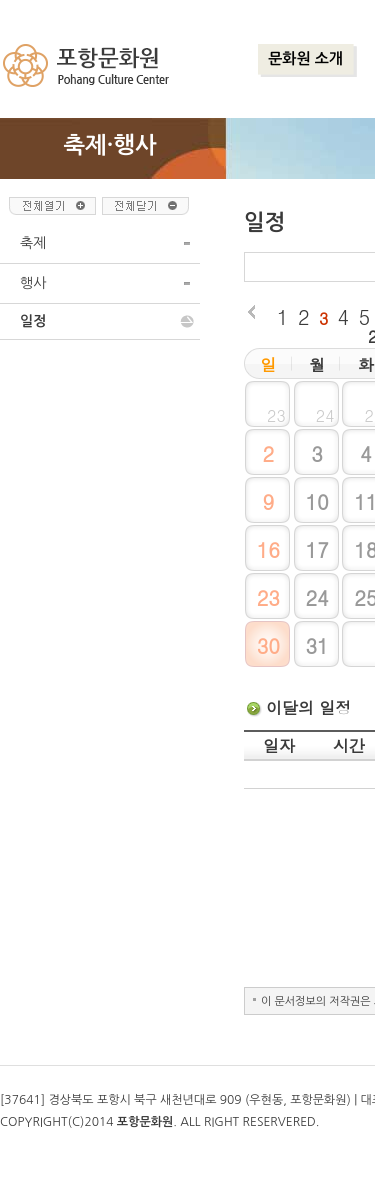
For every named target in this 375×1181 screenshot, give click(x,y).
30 (268, 645)
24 (316, 597)
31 (316, 645)
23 (268, 597)
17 (316, 549)
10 (316, 501)
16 (268, 549)
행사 (33, 283)
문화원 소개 (305, 58)
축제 (33, 243)
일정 (33, 321)
